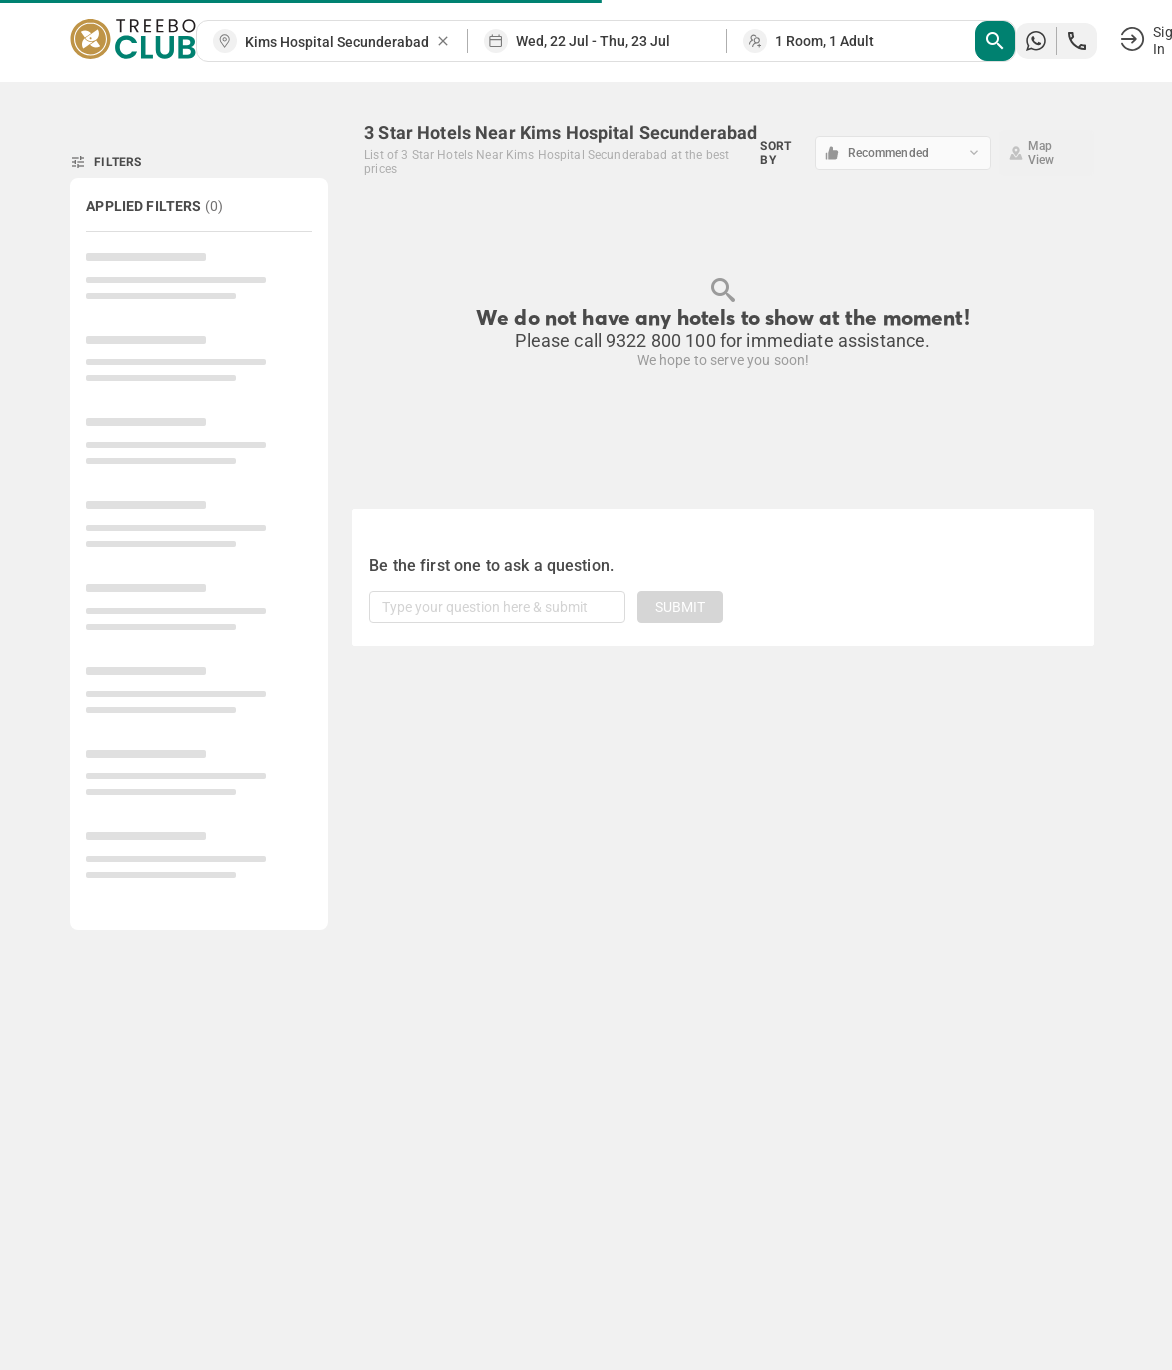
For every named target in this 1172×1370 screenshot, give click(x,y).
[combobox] (340, 42)
